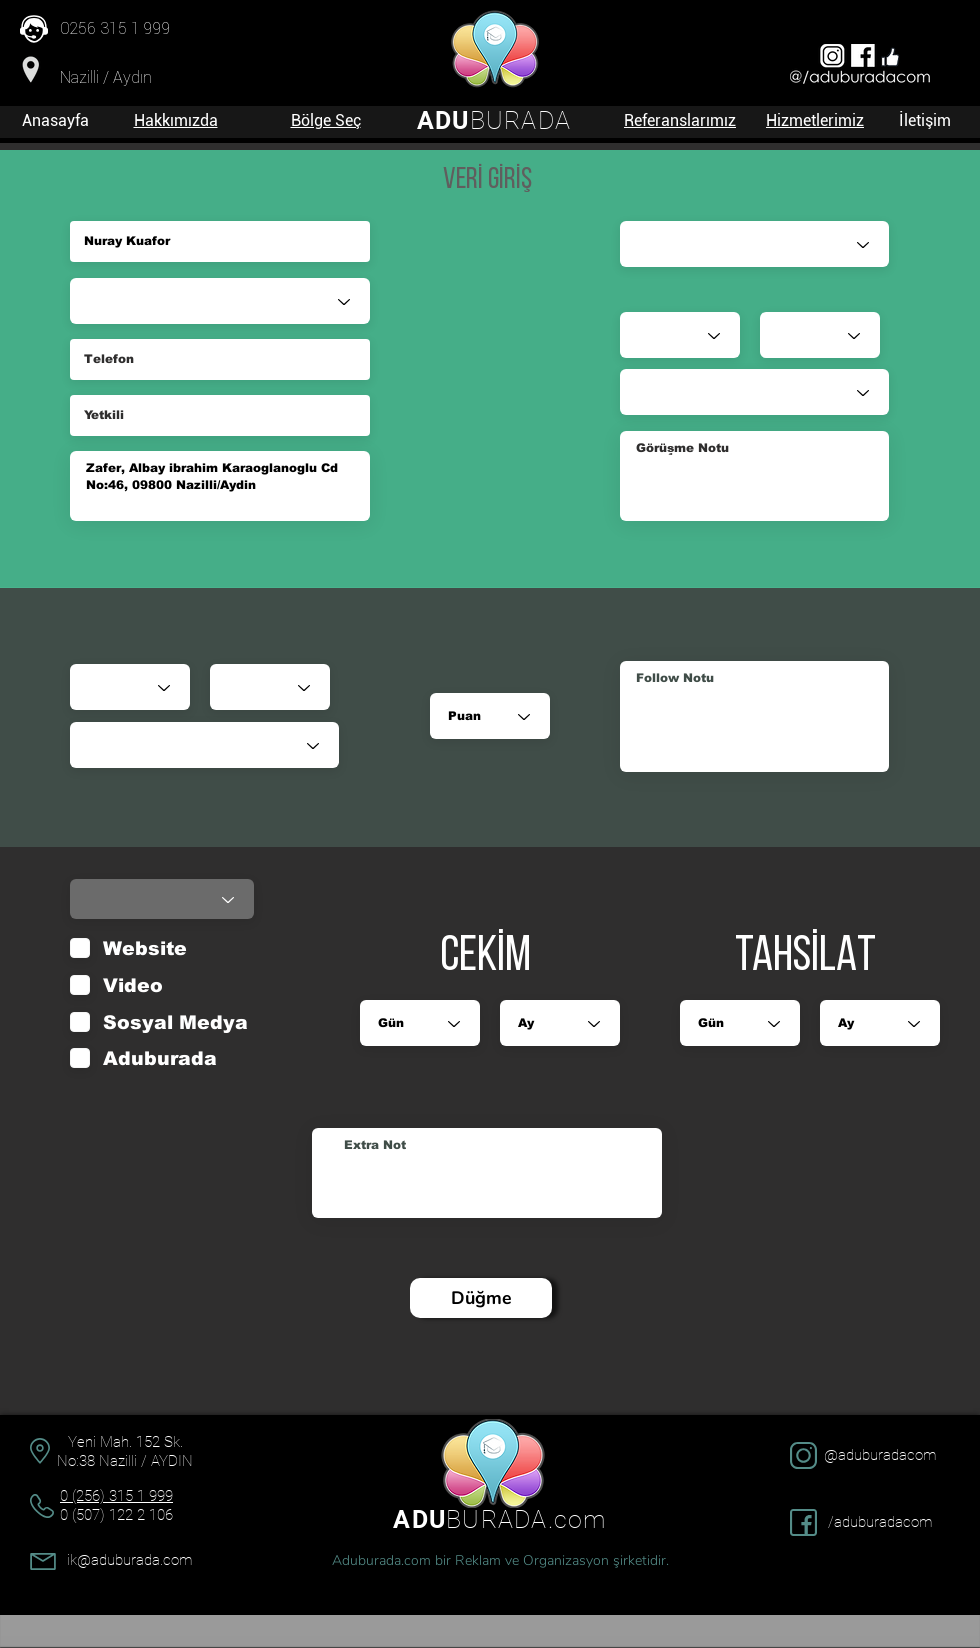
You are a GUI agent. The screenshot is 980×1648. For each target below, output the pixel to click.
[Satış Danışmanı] (754, 244)
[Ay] (270, 687)
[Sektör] (220, 301)
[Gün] (130, 687)
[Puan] (490, 716)
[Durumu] (204, 745)
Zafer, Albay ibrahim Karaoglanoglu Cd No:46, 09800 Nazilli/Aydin (220, 486)
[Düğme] (481, 1298)
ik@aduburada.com (129, 1560)
